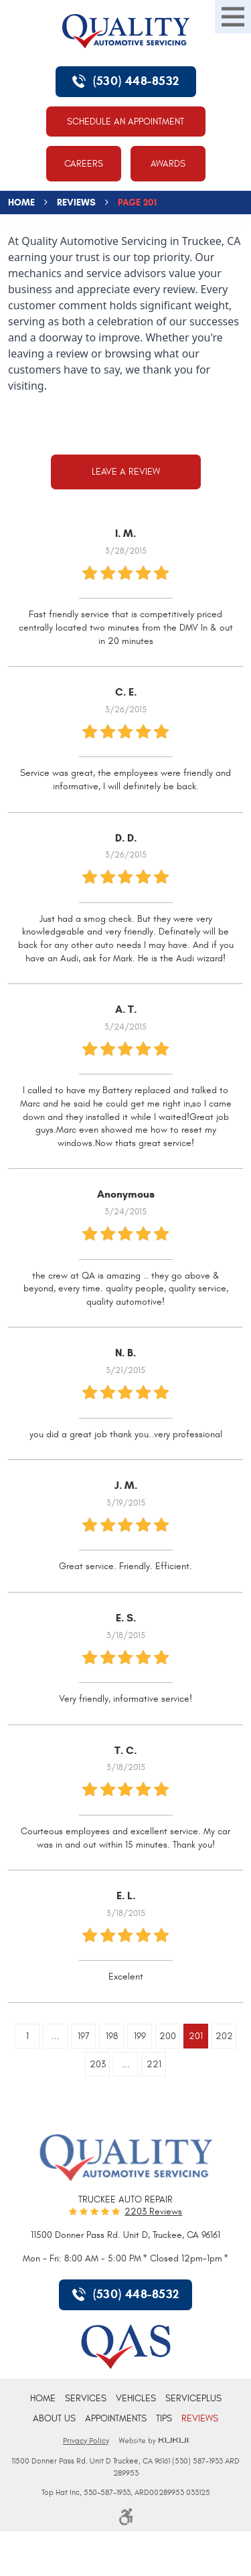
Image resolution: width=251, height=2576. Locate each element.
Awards (168, 163)
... (56, 2036)
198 (112, 2036)
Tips (164, 2418)
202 (224, 2036)
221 (154, 2064)
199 (140, 2036)
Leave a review (126, 471)
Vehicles (136, 2398)
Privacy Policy (86, 2440)
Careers (83, 163)
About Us (54, 2418)
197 (84, 2036)
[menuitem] (43, 2398)
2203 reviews (153, 2212)
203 (98, 2064)
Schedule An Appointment (125, 121)
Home (21, 202)
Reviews (76, 202)
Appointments (116, 2418)
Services (85, 2398)
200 (167, 2036)
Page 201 (137, 202)
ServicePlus (193, 2398)
